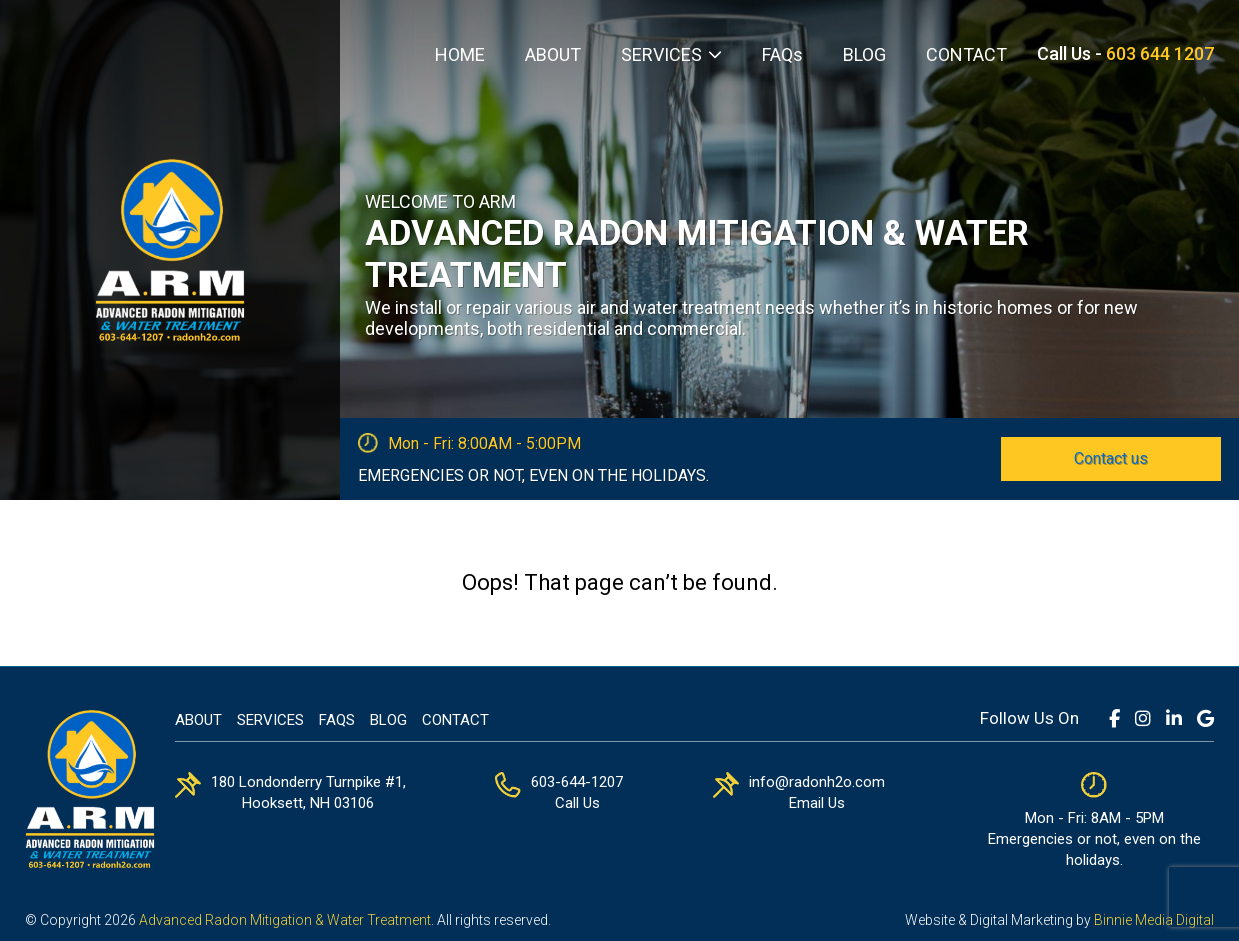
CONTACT (966, 54)
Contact (455, 720)
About (198, 720)
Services (270, 720)
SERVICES (661, 54)
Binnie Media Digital (1154, 920)
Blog (388, 720)
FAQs (782, 54)
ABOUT (553, 54)
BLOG (864, 54)
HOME (460, 54)
